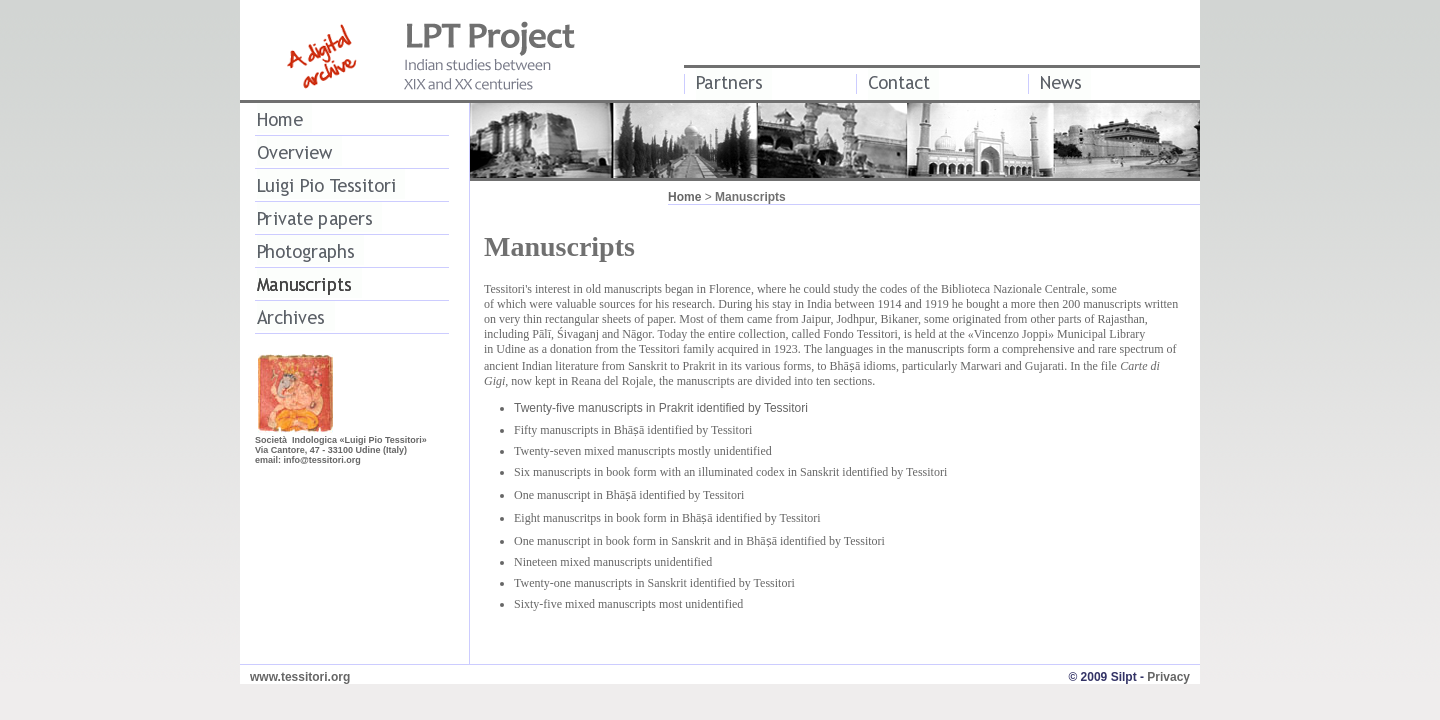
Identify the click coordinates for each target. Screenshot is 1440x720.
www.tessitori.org (300, 677)
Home (684, 197)
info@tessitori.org (322, 460)
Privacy (1168, 677)
